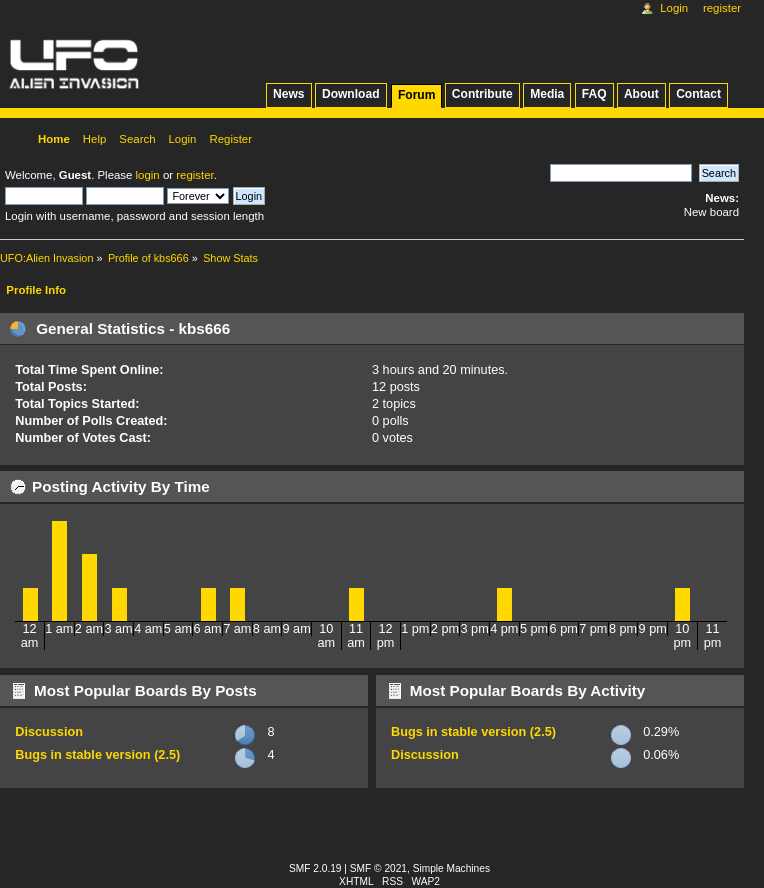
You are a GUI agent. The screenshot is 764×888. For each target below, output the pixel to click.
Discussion (49, 732)
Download (351, 94)
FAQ (594, 94)
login (148, 175)
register (194, 175)
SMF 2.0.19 (315, 868)
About (641, 94)
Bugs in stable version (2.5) (97, 755)
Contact (698, 94)
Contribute (482, 94)
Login (674, 8)
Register (722, 8)
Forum (416, 95)
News (288, 94)
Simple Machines (451, 868)
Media (547, 94)
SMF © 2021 (378, 868)
